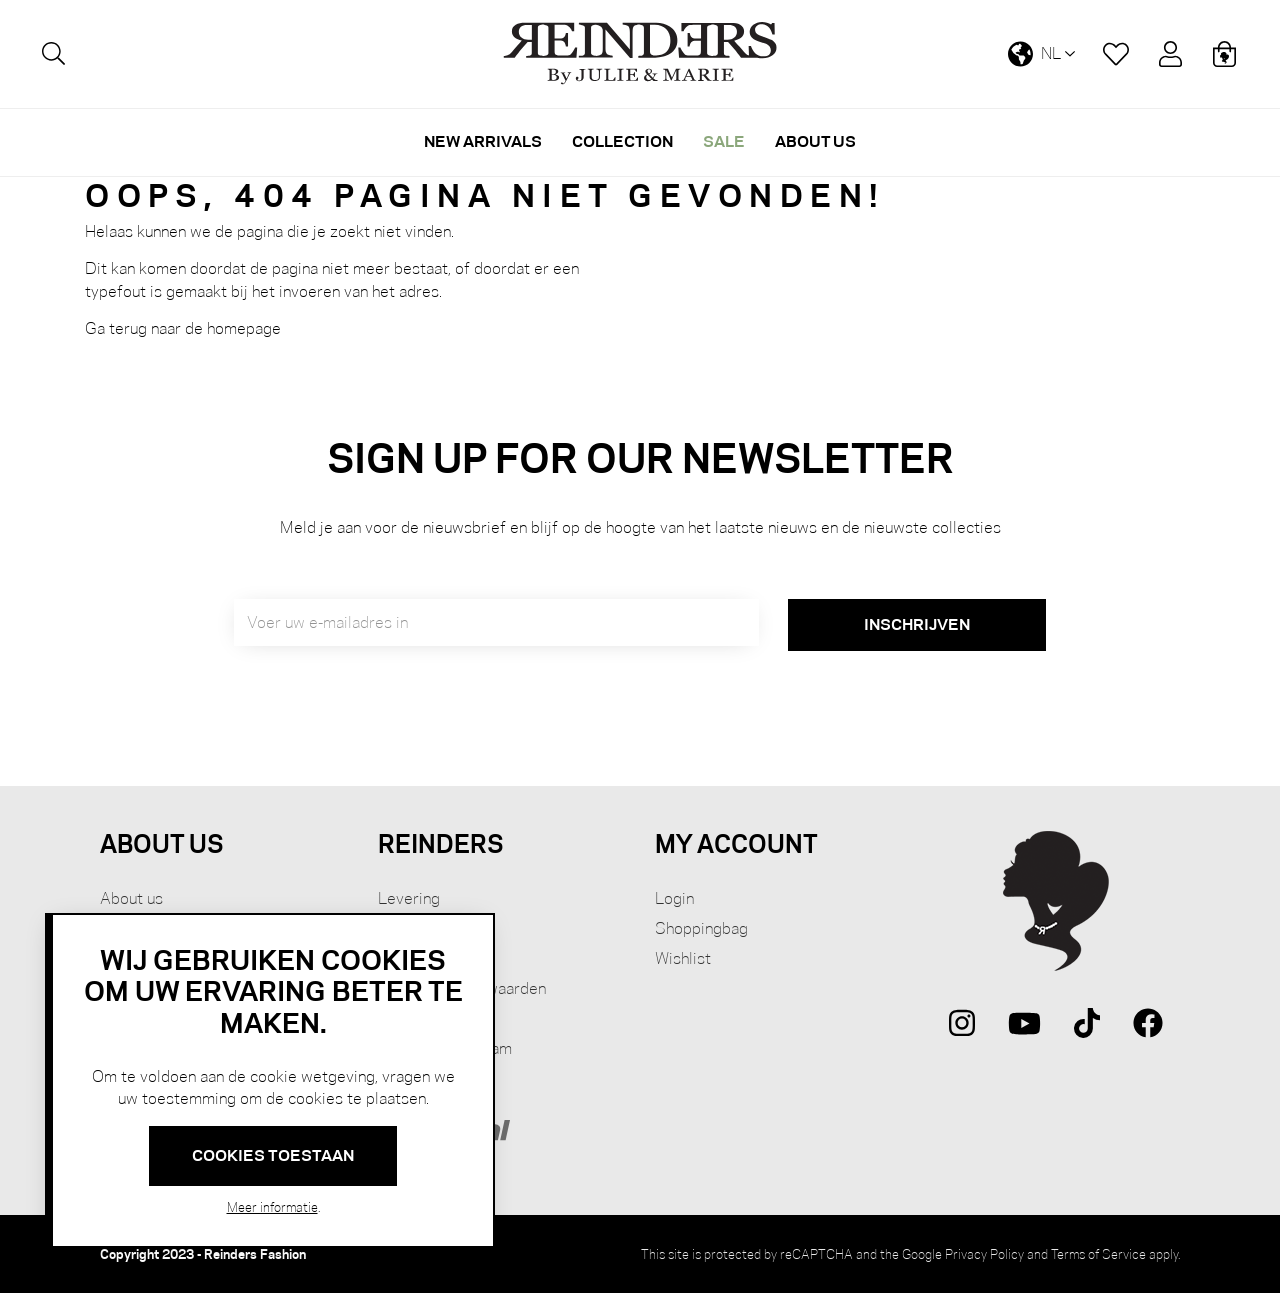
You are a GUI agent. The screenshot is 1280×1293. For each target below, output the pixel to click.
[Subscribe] (917, 625)
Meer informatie (272, 1207)
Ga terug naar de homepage (183, 328)
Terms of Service (1098, 1254)
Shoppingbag (701, 928)
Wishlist (683, 958)
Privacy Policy (984, 1254)
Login (674, 898)
